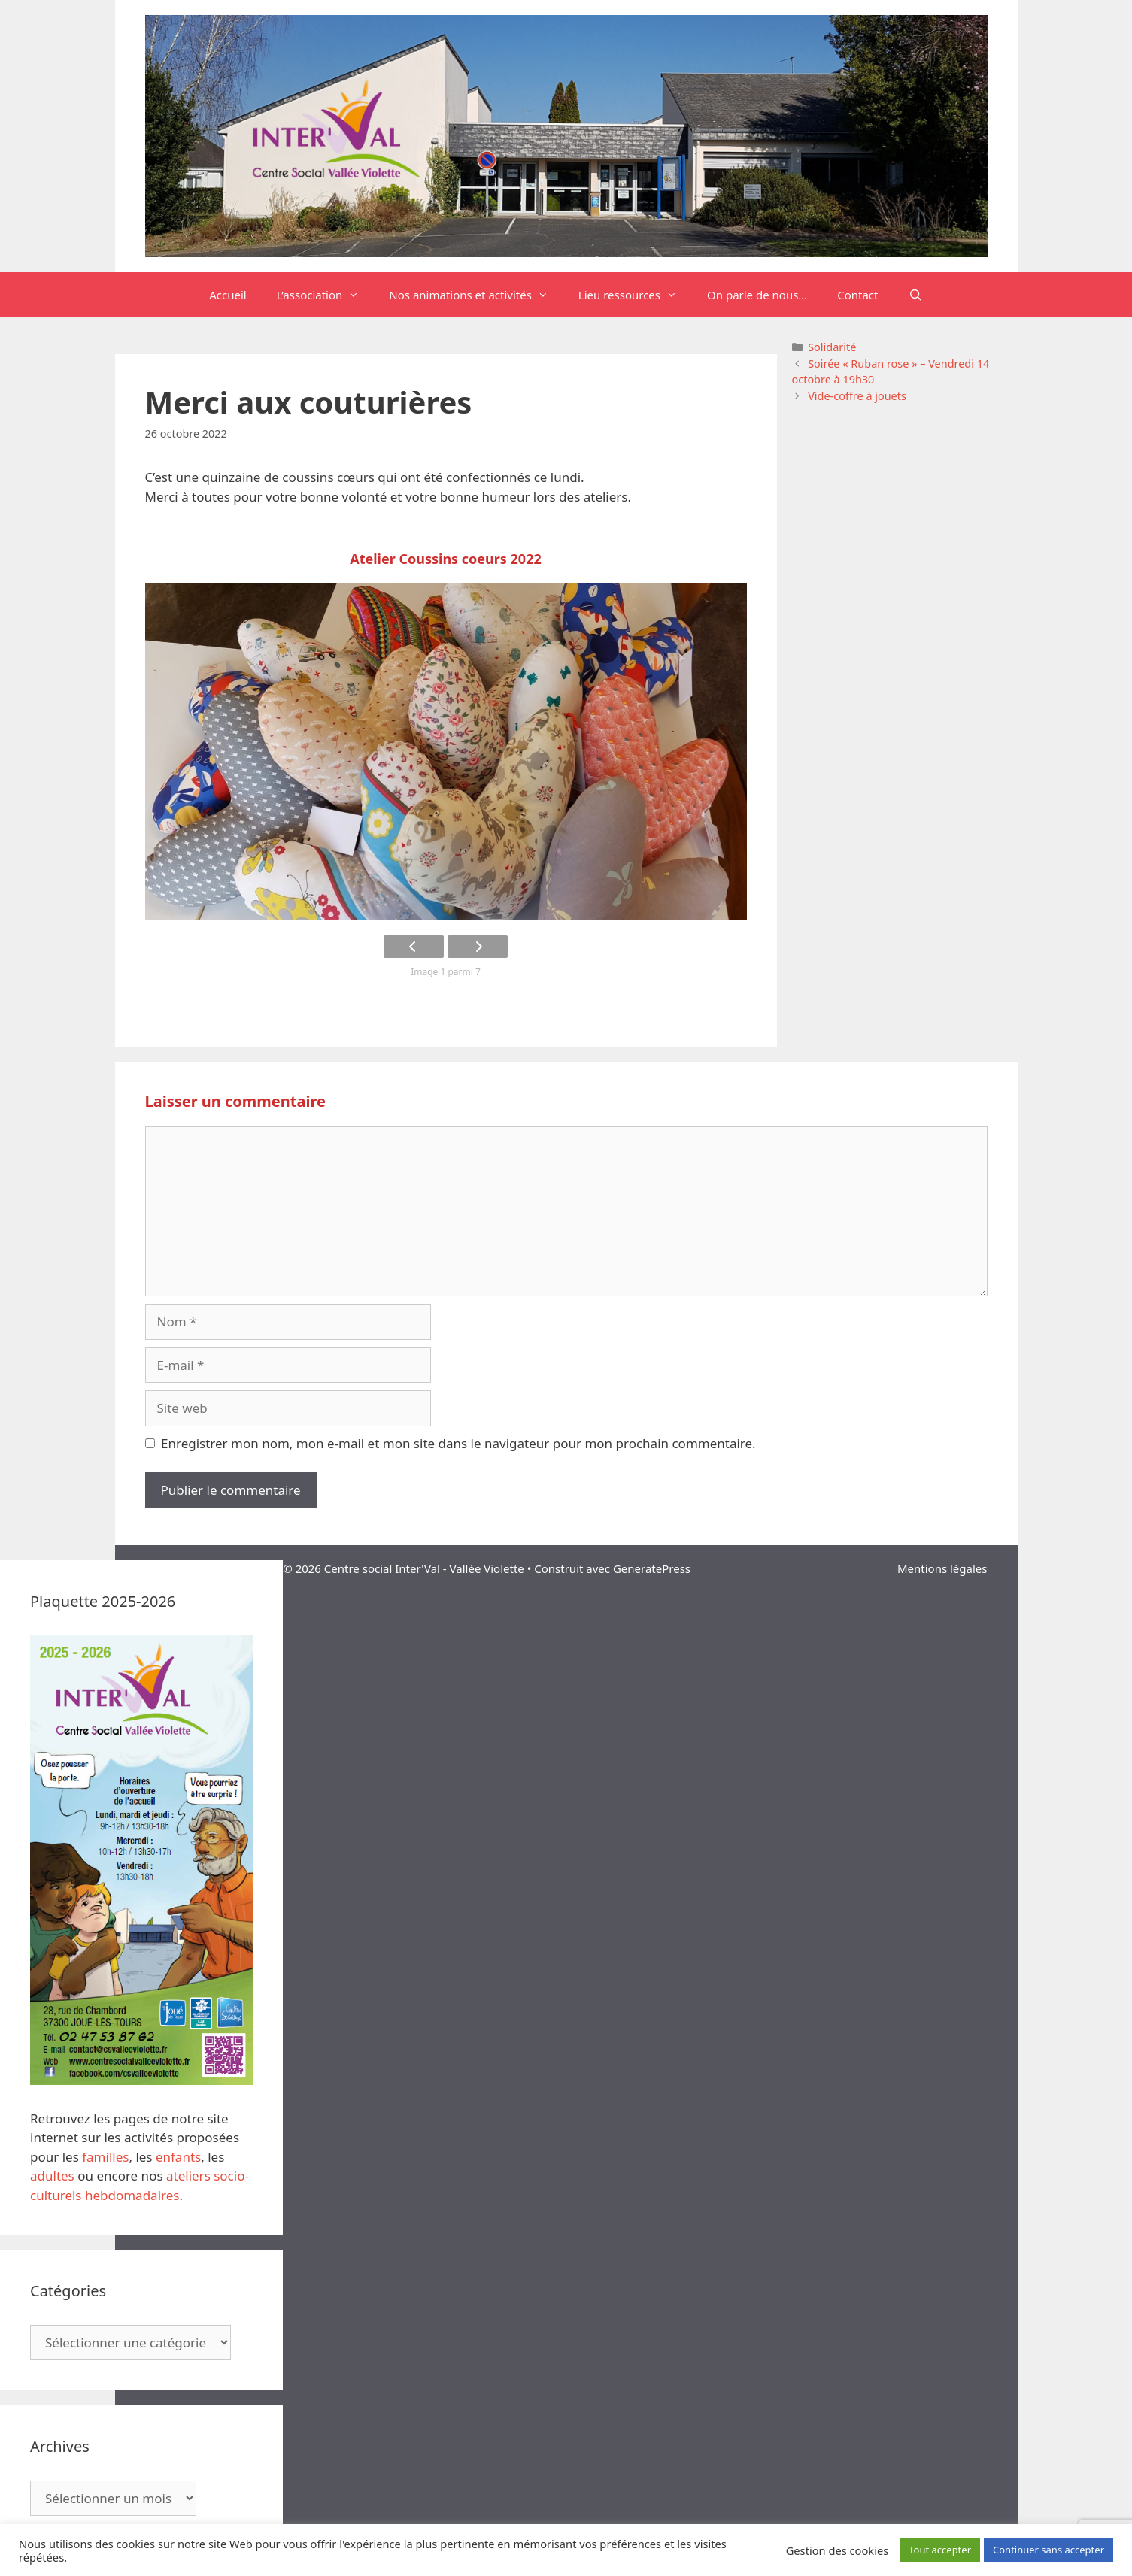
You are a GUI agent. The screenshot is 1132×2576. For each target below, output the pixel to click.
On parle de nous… (757, 294)
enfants (178, 2156)
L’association (326, 294)
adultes (52, 2175)
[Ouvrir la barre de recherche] (916, 294)
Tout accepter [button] (940, 2549)
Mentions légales (942, 1568)
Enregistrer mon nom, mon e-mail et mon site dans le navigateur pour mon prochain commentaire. (458, 1443)
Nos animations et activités (476, 294)
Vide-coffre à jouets (857, 396)
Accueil (227, 294)
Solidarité (832, 347)
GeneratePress (651, 1568)
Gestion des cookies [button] (837, 2550)
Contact (857, 294)
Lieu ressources (635, 294)
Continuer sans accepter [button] (1048, 2549)
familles (105, 2156)
